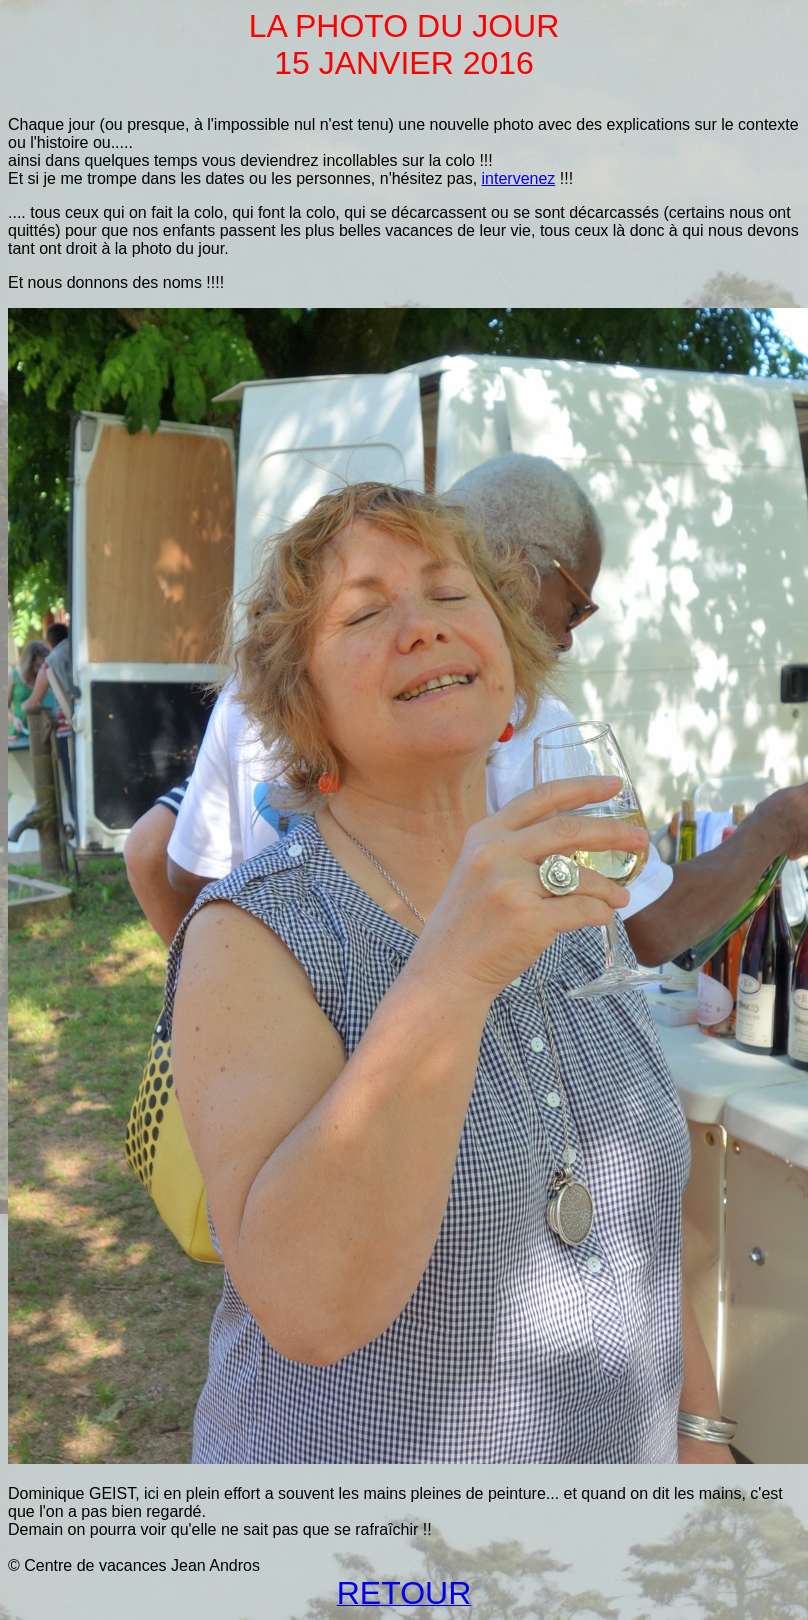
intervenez (519, 178)
